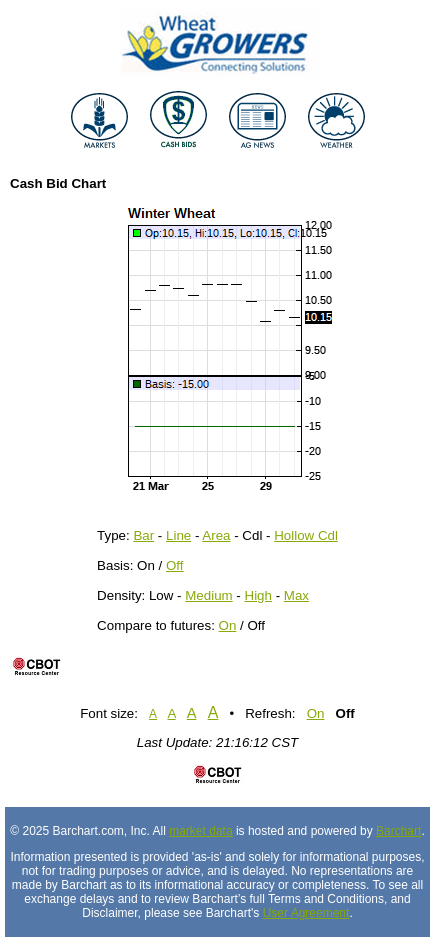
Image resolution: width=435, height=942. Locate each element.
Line (178, 535)
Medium (208, 595)
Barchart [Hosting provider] (398, 831)
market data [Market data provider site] (200, 831)
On (228, 625)
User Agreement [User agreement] (306, 913)
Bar (143, 535)
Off (175, 565)
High (258, 595)
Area (216, 535)
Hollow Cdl (306, 535)
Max (296, 595)
